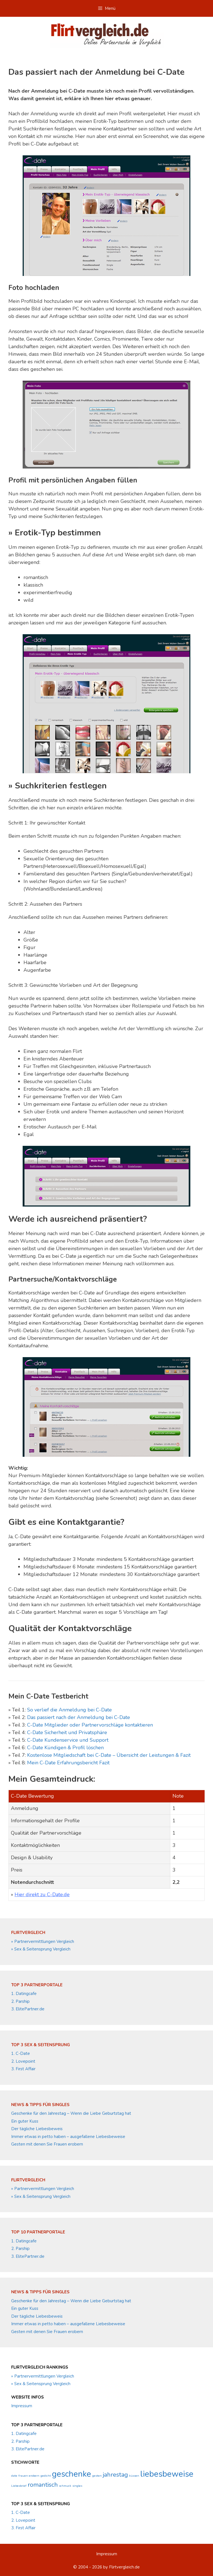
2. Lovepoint (23, 2061)
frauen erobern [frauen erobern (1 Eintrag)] (28, 2476)
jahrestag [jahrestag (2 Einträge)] (115, 2474)
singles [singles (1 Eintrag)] (77, 2486)
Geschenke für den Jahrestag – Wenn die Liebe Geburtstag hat (71, 2113)
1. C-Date (20, 2053)
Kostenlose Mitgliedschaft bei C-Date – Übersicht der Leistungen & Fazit (109, 1755)
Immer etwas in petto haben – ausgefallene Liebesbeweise (68, 2136)
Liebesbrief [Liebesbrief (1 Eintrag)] (19, 2486)
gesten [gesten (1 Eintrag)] (97, 2476)
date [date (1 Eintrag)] (14, 2476)
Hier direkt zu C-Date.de (42, 1894)
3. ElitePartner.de (27, 2009)
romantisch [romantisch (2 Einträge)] (43, 2485)
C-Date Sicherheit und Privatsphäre (67, 1732)
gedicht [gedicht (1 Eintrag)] (46, 2476)
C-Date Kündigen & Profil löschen (65, 1747)
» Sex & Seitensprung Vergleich (40, 1949)
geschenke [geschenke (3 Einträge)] (71, 2473)
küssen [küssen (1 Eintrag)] (134, 2476)
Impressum (21, 2406)
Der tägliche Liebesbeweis (37, 2129)
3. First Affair (23, 2069)
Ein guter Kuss (24, 2121)
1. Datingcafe (24, 1993)
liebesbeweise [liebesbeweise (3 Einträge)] (166, 2473)
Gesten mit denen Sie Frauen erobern (47, 2144)
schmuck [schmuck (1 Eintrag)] (65, 2486)
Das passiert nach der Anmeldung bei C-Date (78, 1717)
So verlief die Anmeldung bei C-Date (69, 1709)
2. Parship (20, 2001)
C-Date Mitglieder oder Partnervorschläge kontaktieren (90, 1725)
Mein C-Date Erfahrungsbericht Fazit (68, 1762)
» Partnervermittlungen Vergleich (42, 1941)
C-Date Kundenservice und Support (67, 1740)
